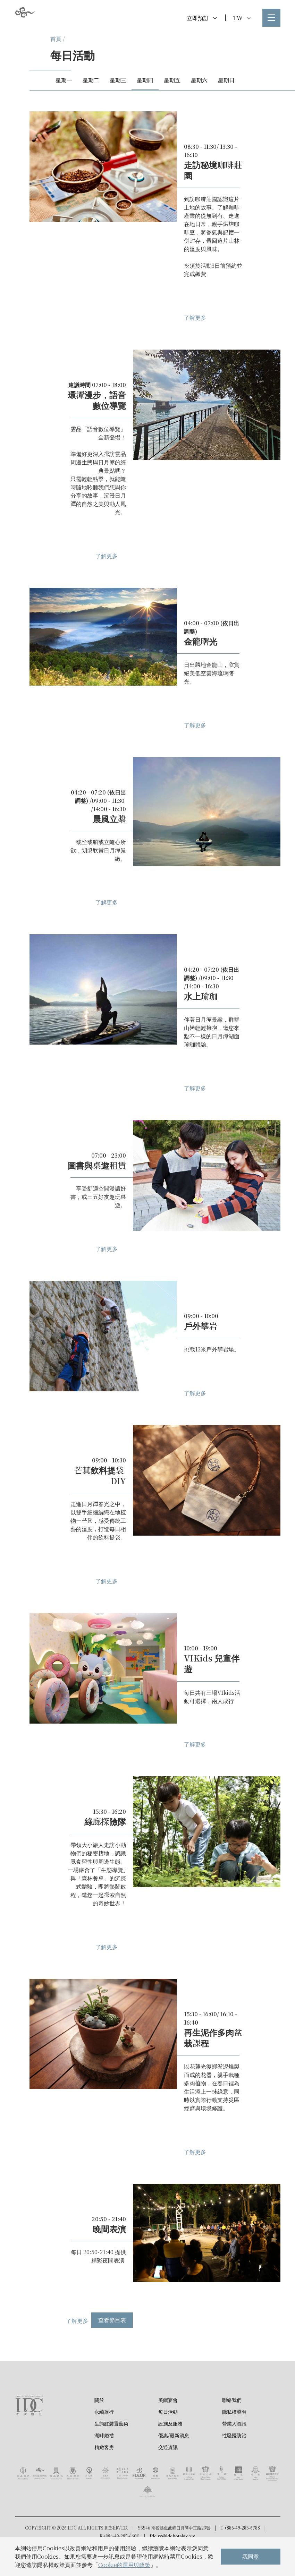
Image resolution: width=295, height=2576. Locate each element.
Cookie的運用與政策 (124, 2565)
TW (241, 18)
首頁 (55, 39)
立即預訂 (202, 18)
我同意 (250, 2556)
